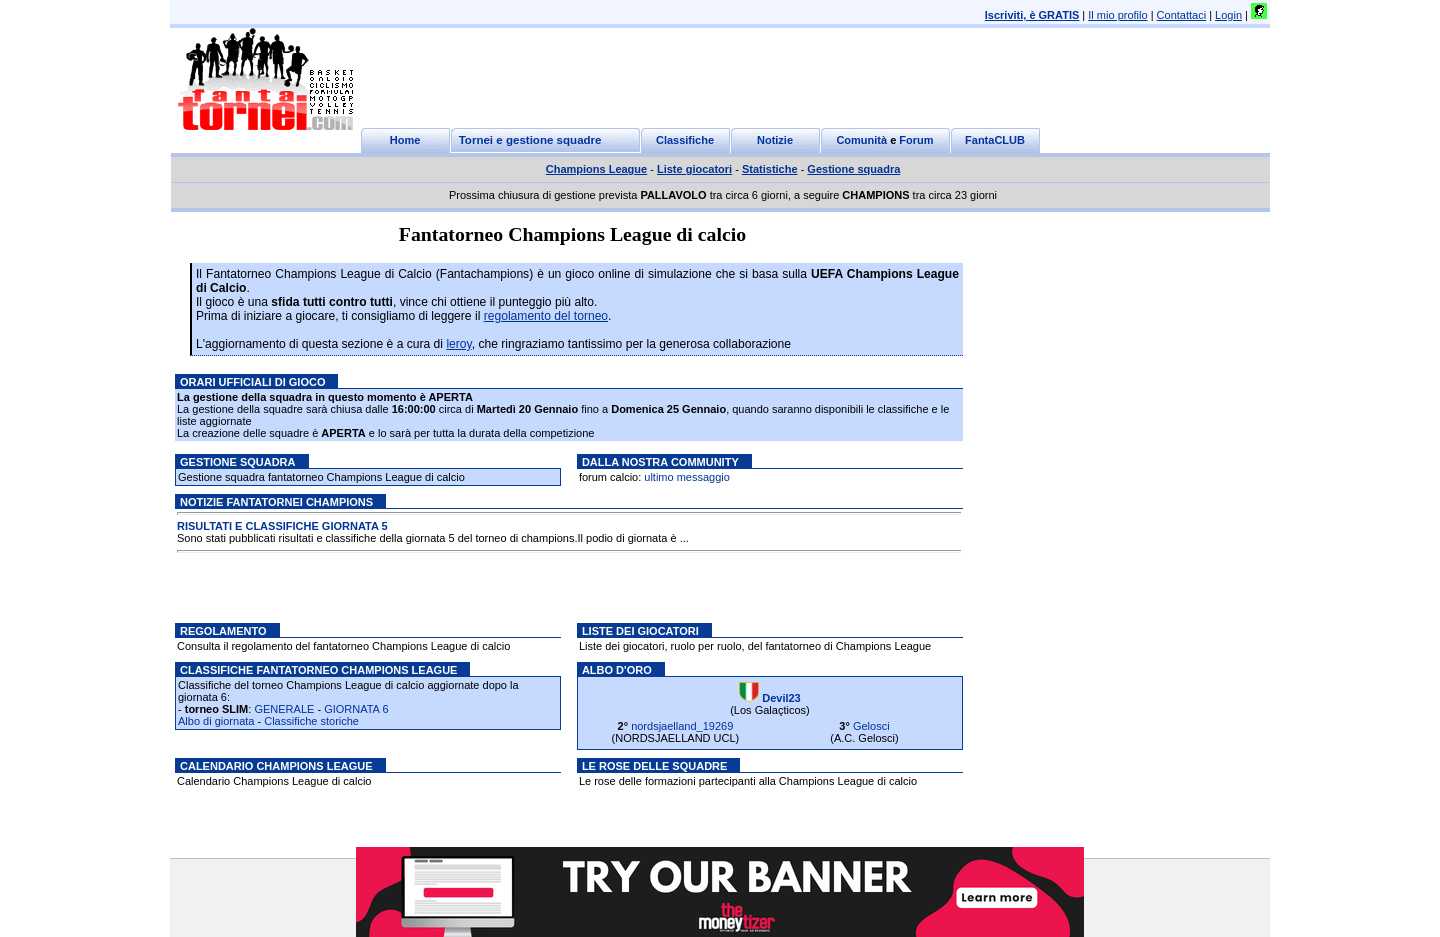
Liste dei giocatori (640, 631)
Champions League (596, 169)
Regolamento (223, 631)
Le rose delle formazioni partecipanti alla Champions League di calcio (748, 781)
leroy (458, 344)
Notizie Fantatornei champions (276, 502)
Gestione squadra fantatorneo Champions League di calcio (321, 477)
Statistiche (770, 169)
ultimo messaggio (687, 477)
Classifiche (685, 140)
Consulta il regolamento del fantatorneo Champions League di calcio (343, 646)
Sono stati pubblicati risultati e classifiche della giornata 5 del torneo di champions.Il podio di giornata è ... (433, 539)
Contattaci (1182, 15)
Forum (916, 140)
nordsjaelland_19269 (682, 726)
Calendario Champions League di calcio (274, 781)
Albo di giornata (216, 721)
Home (405, 140)
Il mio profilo (1117, 15)
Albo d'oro (617, 670)
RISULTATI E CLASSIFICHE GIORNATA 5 (282, 527)
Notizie (775, 140)
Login (1228, 15)
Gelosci (871, 726)
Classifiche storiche (311, 721)
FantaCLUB (995, 140)
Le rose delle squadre (654, 766)
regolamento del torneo (546, 316)
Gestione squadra (853, 169)
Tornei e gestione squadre (530, 140)
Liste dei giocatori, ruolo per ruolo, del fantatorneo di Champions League (755, 646)
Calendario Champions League (276, 766)
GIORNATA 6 (356, 709)
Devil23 (781, 698)
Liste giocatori (694, 169)
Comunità (861, 140)
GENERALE (284, 709)
